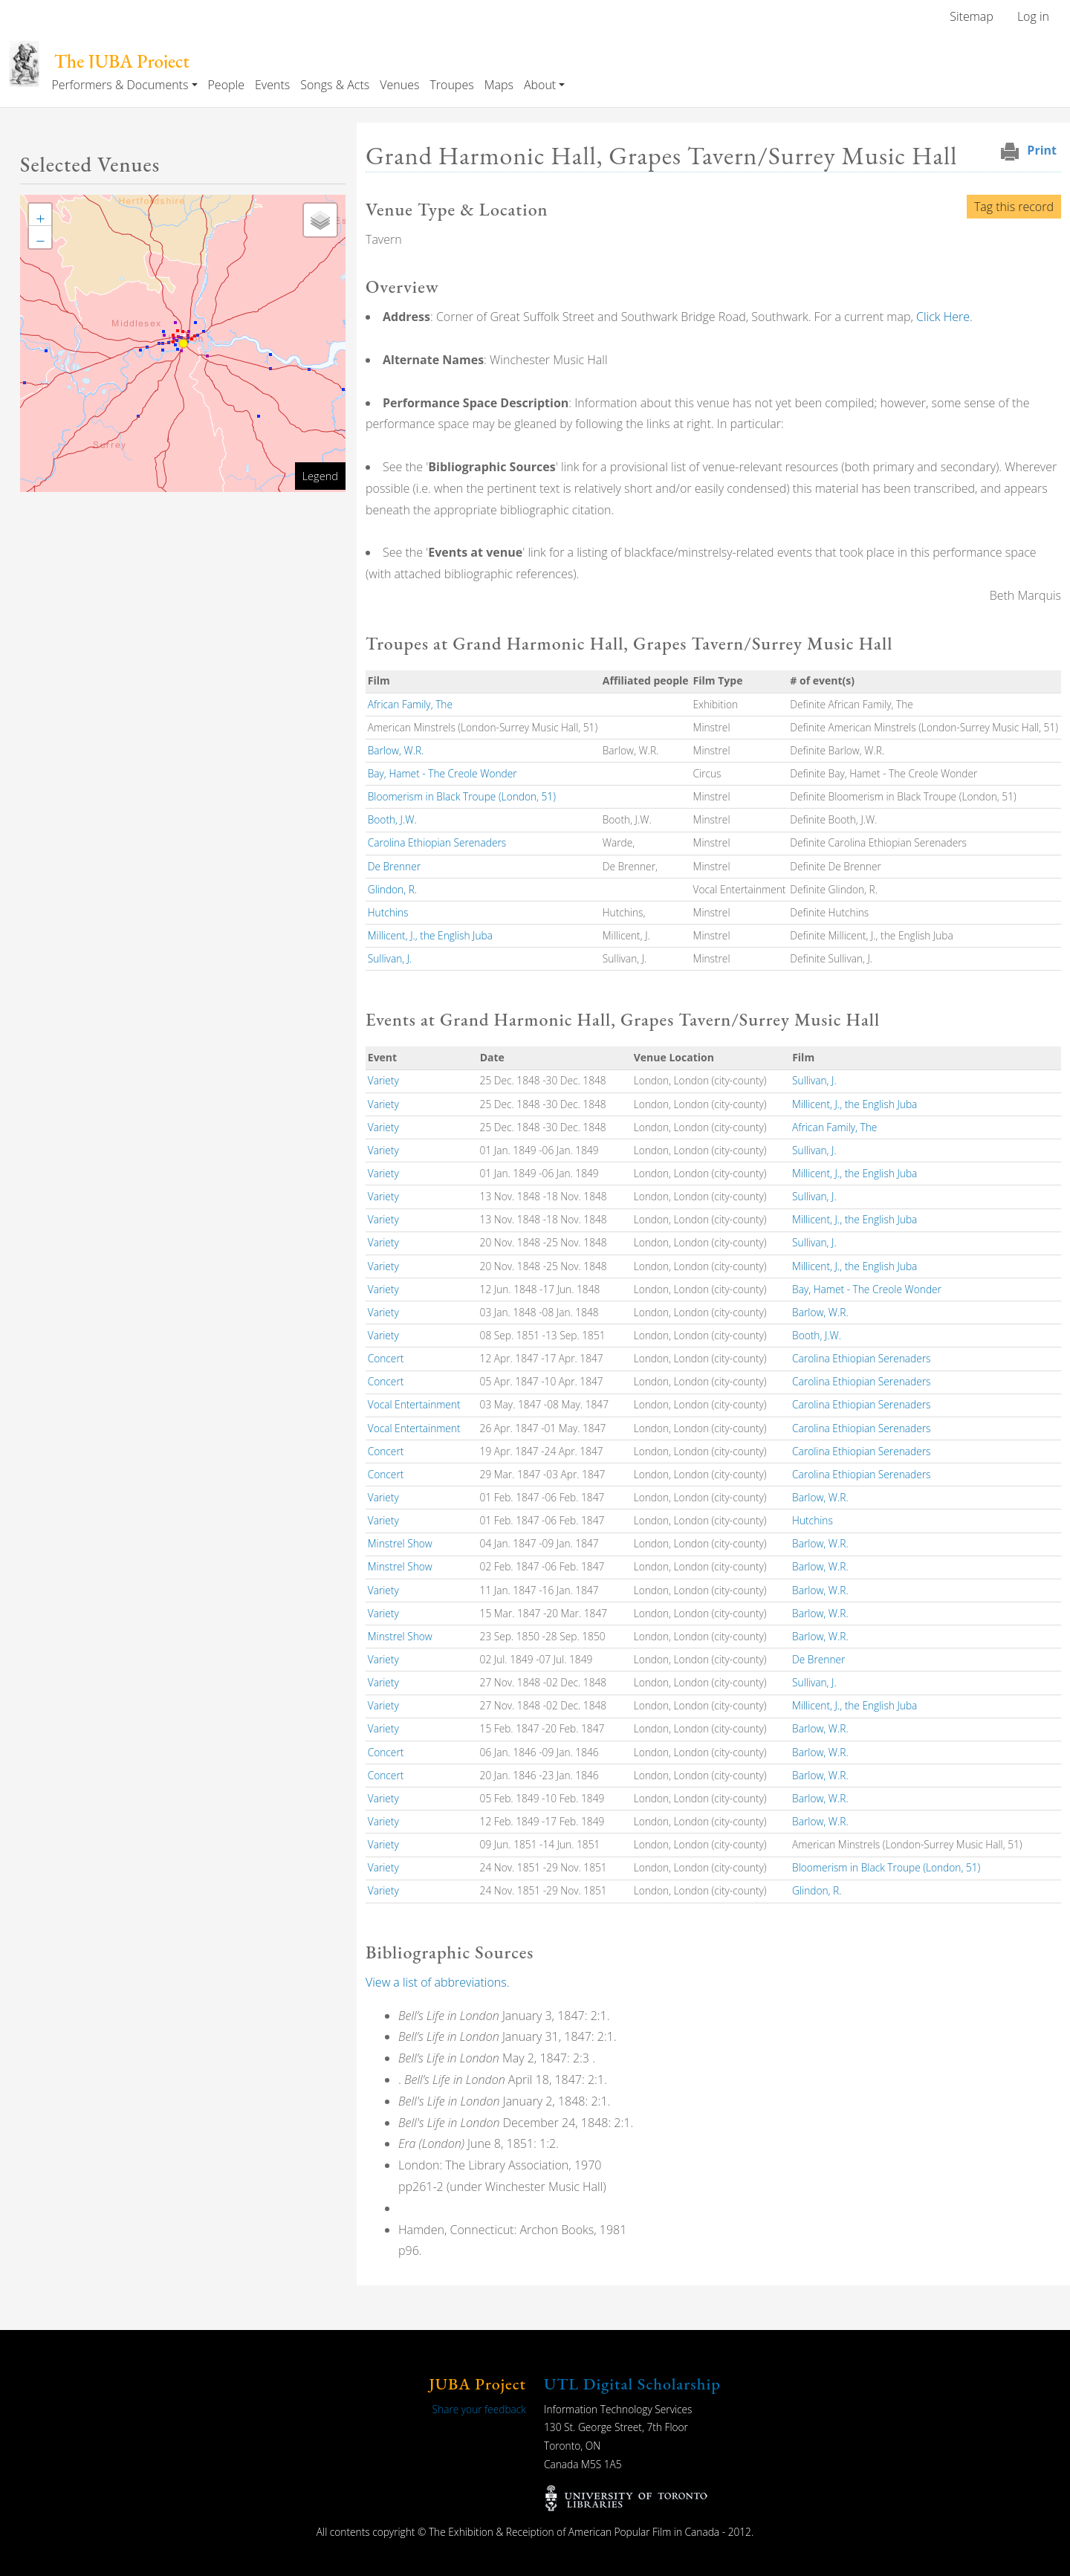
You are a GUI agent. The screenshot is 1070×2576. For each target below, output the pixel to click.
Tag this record (1014, 206)
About (540, 85)
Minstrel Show (400, 1543)
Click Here (943, 316)
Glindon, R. (392, 889)
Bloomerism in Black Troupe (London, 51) (462, 796)
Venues (399, 85)
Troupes (451, 85)
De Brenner (394, 866)
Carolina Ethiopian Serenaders (437, 842)
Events (272, 85)
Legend (320, 475)
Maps (498, 85)
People (226, 85)
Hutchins (388, 912)
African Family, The (410, 704)
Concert (386, 1358)
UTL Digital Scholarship (632, 2384)
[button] (40, 215)
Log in (1033, 16)
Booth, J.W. (392, 819)
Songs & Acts (334, 85)
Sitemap (971, 16)
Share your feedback (479, 2409)
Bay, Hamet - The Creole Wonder (442, 773)
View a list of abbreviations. (438, 1982)
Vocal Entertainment (414, 1404)
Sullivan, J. (390, 958)
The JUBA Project (121, 61)
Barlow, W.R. (396, 750)
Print (1042, 150)
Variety (383, 1080)
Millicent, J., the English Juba (430, 935)
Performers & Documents (119, 85)
